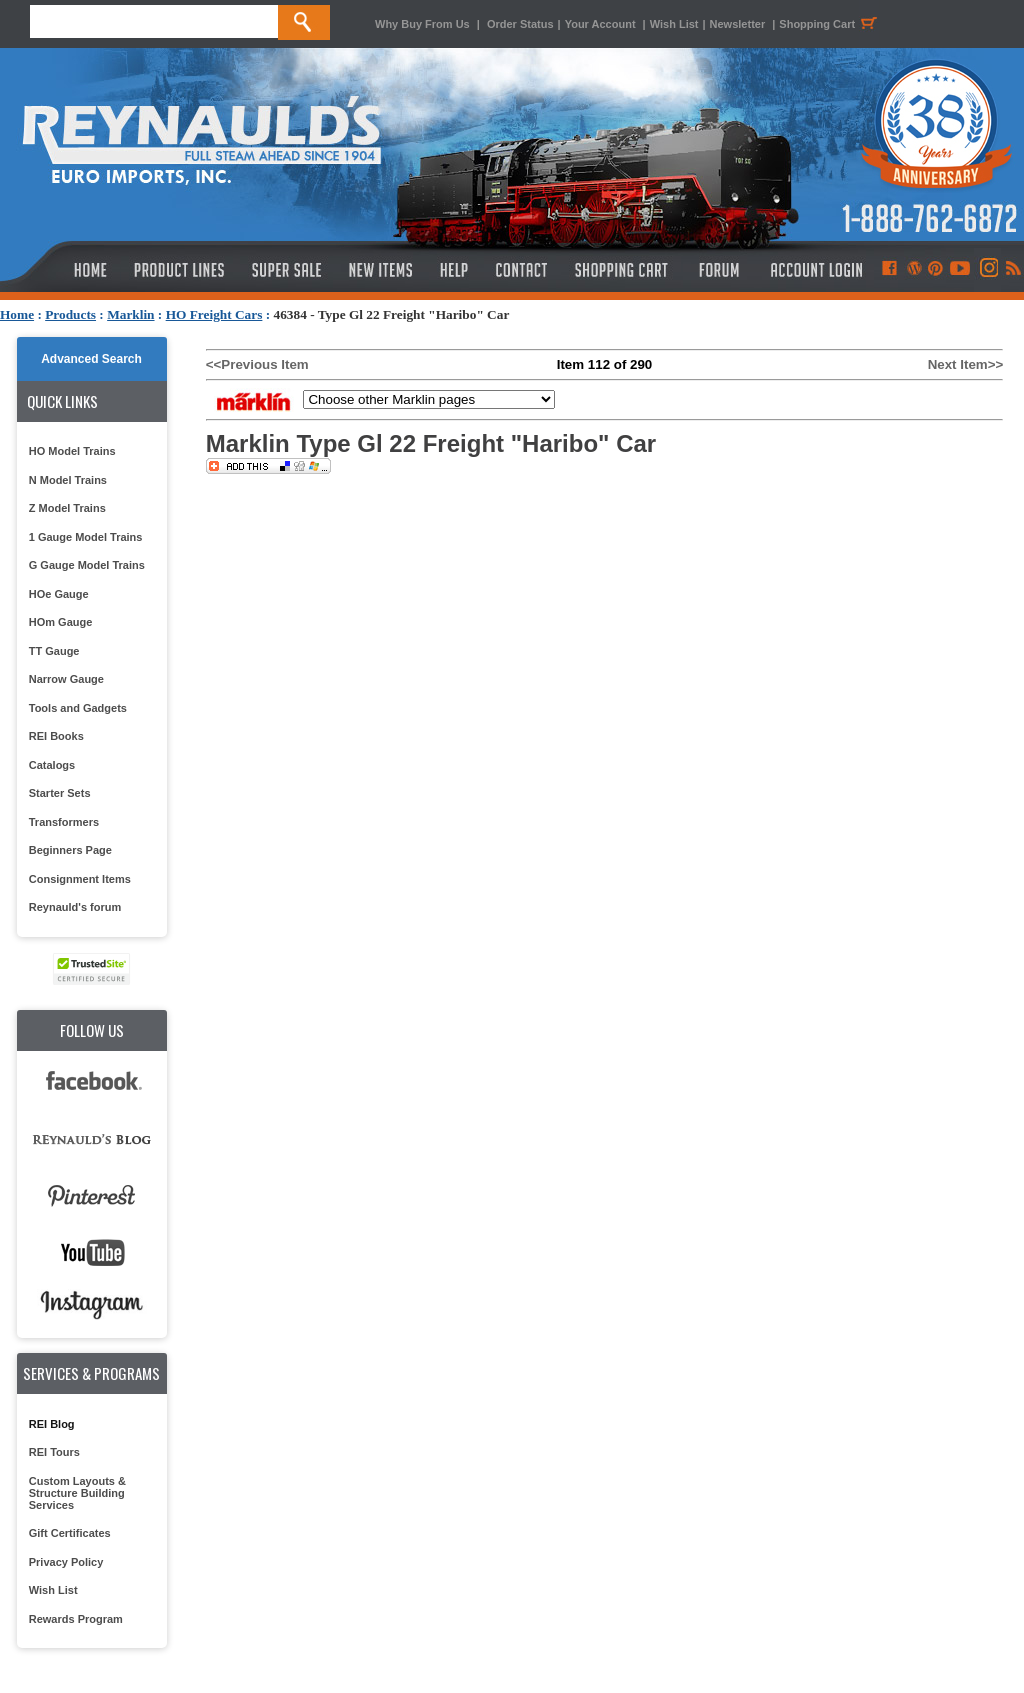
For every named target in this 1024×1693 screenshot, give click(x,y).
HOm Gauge (61, 622)
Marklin (130, 314)
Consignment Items (80, 879)
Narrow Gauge (66, 679)
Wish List (674, 24)
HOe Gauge (59, 594)
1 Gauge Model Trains (86, 537)
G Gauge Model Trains (87, 565)
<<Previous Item (257, 364)
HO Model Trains (72, 451)
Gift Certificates (70, 1533)
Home (17, 314)
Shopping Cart (831, 24)
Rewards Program (76, 1619)
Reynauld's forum (75, 907)
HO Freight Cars (214, 314)
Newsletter (738, 24)
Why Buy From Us (422, 24)
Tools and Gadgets (78, 708)
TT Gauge (54, 651)
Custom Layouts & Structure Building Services (77, 1493)
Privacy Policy (66, 1562)
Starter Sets (60, 793)
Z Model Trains (67, 508)
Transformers (64, 822)
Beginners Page (70, 850)
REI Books (56, 736)
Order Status (520, 24)
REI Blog (52, 1424)
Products (70, 314)
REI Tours (54, 1452)
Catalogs (52, 765)
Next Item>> (966, 364)
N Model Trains (68, 480)
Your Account (602, 24)
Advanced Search (91, 359)
